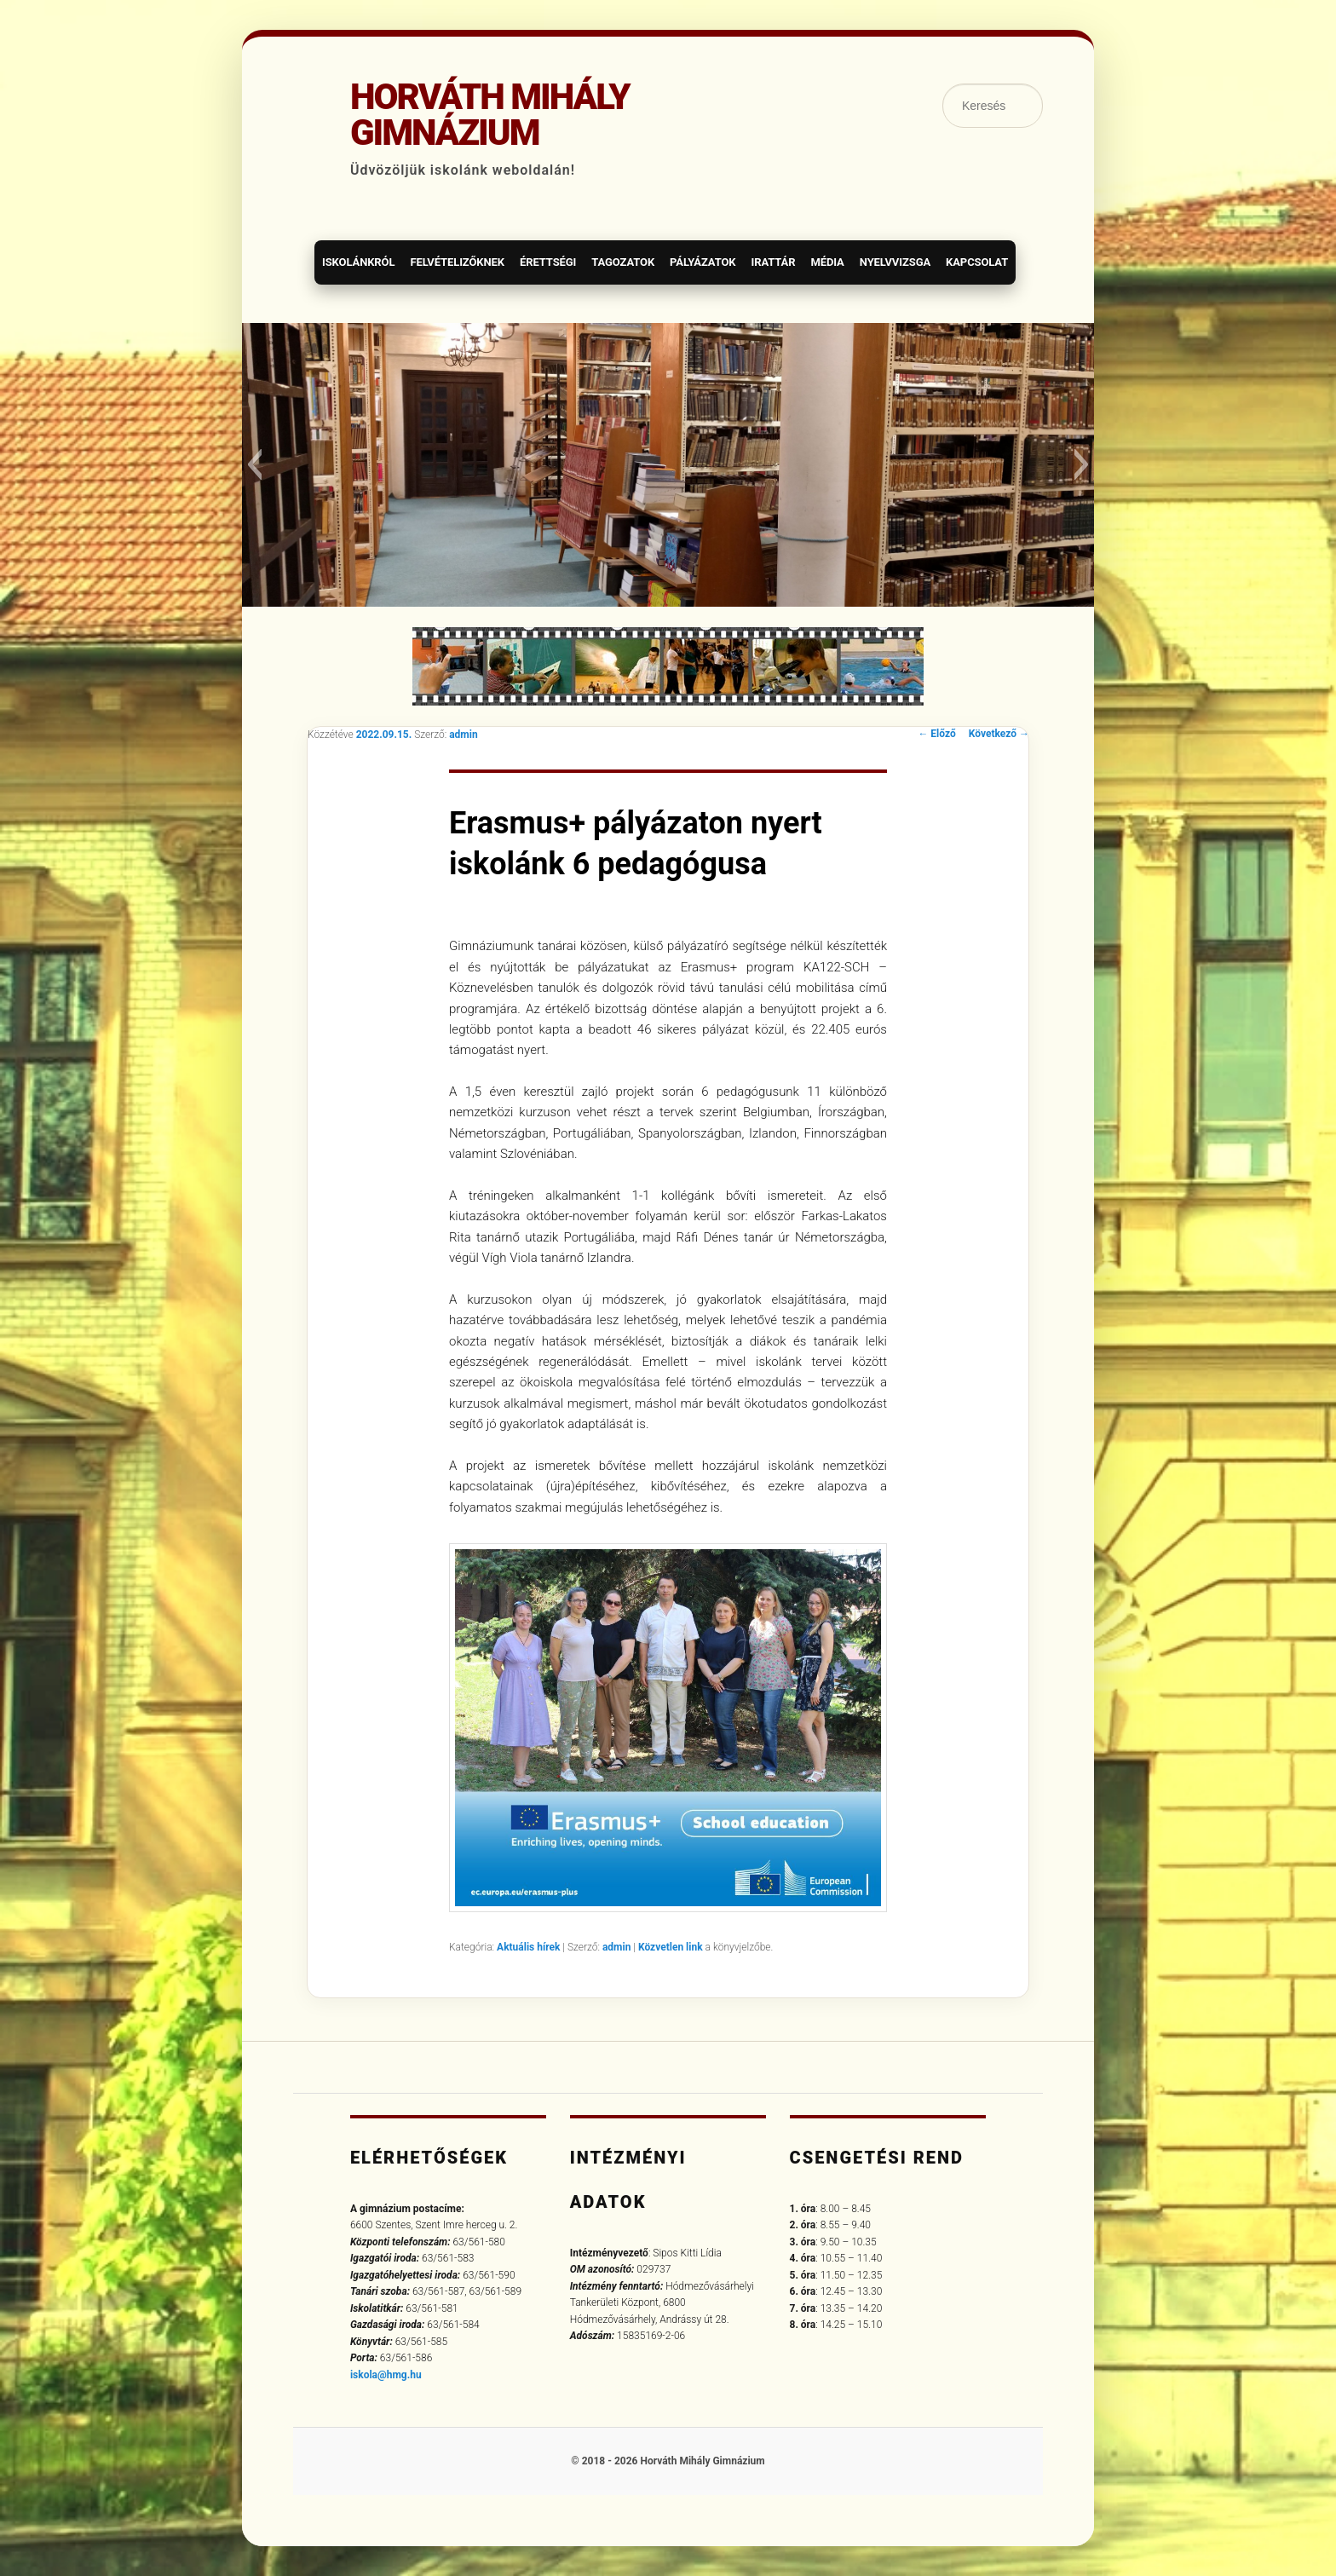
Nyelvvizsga (895, 262)
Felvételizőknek (457, 262)
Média (827, 262)
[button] (254, 464)
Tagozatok (622, 262)
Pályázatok (702, 262)
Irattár (773, 262)
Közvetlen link (671, 1947)
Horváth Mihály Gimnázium (490, 115)
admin (463, 735)
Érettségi (548, 262)
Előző (936, 734)
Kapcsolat (977, 262)
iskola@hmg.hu (386, 2375)
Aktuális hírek (528, 1947)
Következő (999, 734)
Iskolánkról (358, 262)
